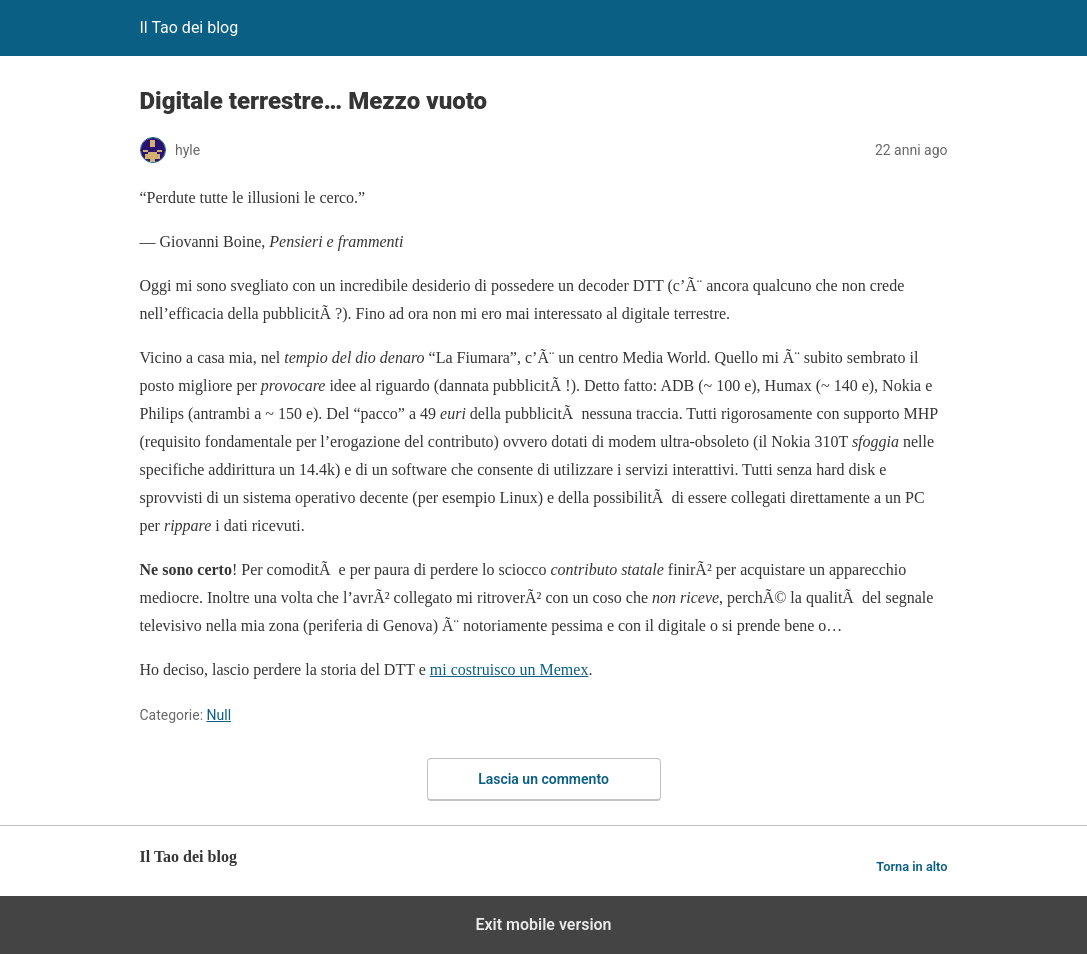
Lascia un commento (543, 779)
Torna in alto (911, 866)
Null (219, 715)
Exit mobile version (543, 924)
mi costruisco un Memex (509, 669)
